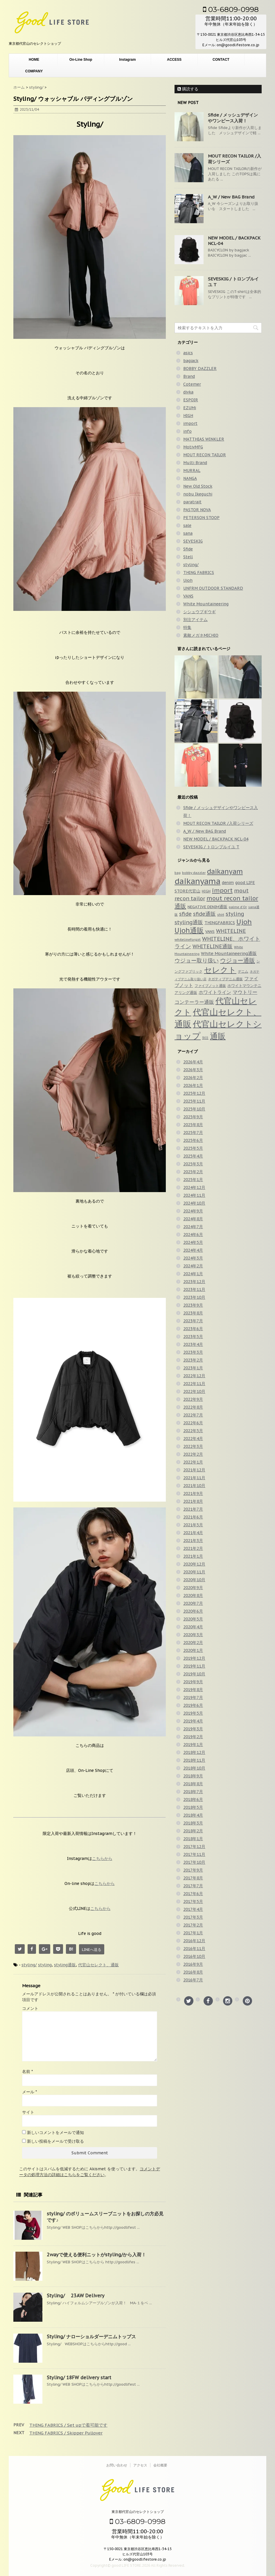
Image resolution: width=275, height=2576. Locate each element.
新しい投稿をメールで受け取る (55, 2141)
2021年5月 (193, 1524)
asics (188, 352)
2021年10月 (194, 1485)
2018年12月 (194, 1752)
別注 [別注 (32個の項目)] (205, 1038)
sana (188, 533)
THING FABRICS (198, 572)
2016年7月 (193, 1980)
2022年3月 (193, 1446)
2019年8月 (193, 1689)
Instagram (127, 60)
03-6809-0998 (231, 9)
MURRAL (191, 470)
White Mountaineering (206, 604)
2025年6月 (193, 1140)
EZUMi (189, 407)
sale (187, 525)
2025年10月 (194, 1109)
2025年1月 (193, 1179)
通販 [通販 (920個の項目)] (218, 1036)
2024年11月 (194, 1195)
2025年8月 (193, 1124)
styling (45, 1964)
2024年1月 (193, 1273)
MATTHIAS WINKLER (203, 439)
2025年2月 (193, 1171)
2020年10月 (194, 1579)
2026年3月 (193, 1069)
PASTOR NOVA (197, 509)
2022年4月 (193, 1438)
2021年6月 (193, 1517)
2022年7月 (193, 1415)
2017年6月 (193, 1893)
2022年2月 (193, 1454)
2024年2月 (193, 1266)
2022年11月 (194, 1383)
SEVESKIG (193, 541)
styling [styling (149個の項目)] (235, 913)
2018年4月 (193, 1815)
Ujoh (188, 580)
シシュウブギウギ (199, 611)
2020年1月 (193, 1650)
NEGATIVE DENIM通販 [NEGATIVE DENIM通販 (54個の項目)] (207, 906)
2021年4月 (193, 1532)
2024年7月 (193, 1226)
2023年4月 (193, 1344)
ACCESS (174, 60)
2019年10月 (194, 1674)
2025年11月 (194, 1101)
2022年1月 (193, 1462)
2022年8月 (193, 1407)
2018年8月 (193, 1783)
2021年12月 (194, 1470)
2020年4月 (193, 1626)
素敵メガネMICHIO (200, 635)
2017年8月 (193, 1878)
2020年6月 (193, 1611)
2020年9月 (193, 1587)
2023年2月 (193, 1360)
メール (29, 2091)
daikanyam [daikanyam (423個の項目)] (225, 871)
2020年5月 (193, 1619)
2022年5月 (193, 1430)
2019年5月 (193, 1713)
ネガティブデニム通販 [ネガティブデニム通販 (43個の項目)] (225, 978)
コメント (30, 2008)
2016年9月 (193, 1964)
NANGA (190, 478)
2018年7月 (193, 1791)
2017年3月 (193, 1917)
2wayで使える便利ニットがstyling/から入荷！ (96, 2254)
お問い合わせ (116, 2465)
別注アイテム (195, 619)
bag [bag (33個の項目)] (178, 873)
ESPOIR (190, 400)
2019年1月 (193, 1744)
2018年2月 (193, 1830)
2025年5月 (193, 1148)
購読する (187, 89)
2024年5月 (193, 1242)
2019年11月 (194, 1666)
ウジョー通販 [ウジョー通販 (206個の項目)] (237, 960)
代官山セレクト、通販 (98, 1964)
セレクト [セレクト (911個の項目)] (220, 970)
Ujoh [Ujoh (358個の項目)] (244, 921)
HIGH (188, 415)
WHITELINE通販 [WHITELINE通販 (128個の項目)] (213, 946)
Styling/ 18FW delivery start (79, 2377)
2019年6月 (193, 1705)
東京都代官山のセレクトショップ (138, 2511)
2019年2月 (193, 1736)
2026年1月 (193, 1085)
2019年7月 (193, 1697)
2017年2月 (193, 1925)
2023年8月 (193, 1313)
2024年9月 (193, 1211)
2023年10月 (194, 1297)
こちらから (102, 1858)
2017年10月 (194, 1862)
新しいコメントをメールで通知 (55, 2132)
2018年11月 (194, 1760)
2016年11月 (194, 1948)
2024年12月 (194, 1187)
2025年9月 (193, 1116)
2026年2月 (193, 1077)
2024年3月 (193, 1258)
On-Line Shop (80, 60)
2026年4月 (193, 1062)
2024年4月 (193, 1250)
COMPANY (34, 71)
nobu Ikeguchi (197, 494)
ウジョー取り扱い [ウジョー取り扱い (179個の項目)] (197, 960)
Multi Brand (195, 462)
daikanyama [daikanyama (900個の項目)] (197, 881)
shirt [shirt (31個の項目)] (220, 915)
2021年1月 (193, 1556)
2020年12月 (194, 1564)
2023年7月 (193, 1320)
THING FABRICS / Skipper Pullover (66, 2433)
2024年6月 (193, 1234)
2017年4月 (193, 1909)
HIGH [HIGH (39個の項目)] (206, 891)
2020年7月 (193, 1603)
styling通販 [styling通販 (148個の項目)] (189, 922)
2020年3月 (193, 1634)
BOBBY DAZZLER (200, 368)
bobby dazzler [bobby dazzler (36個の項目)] (194, 872)
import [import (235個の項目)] (222, 890)
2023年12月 (194, 1281)
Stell (188, 556)
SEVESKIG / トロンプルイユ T (211, 846)
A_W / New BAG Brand (231, 197)
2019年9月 (193, 1681)
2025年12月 (194, 1093)
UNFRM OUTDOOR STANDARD (213, 588)
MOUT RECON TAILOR (204, 454)
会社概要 (160, 2465)
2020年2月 (193, 1642)
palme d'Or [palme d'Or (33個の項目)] (238, 907)
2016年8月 (193, 1972)
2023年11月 (194, 1289)
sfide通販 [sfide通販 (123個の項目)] (204, 913)
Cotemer (192, 384)
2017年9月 (193, 1870)
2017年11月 (194, 1854)
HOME (34, 60)
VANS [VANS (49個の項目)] (210, 931)
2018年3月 (193, 1823)
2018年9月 (193, 1776)
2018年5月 (193, 1807)
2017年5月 (193, 1901)
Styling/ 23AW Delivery (76, 2295)
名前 (27, 2071)
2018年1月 (193, 1838)
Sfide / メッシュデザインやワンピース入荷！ (233, 118)
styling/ (29, 1964)
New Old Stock (197, 486)
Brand (189, 376)
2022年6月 (193, 1422)
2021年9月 (193, 1493)
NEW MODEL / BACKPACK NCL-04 (215, 839)
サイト (28, 2112)
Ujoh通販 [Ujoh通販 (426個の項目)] (189, 930)
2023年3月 (193, 1352)
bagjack (190, 360)
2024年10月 (194, 1203)
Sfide (188, 549)
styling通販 (65, 1964)
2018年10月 (194, 1768)
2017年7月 (193, 1885)
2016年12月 (194, 1940)
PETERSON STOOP (201, 517)
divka (188, 392)
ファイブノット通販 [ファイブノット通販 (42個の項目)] (210, 985)
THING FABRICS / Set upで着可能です (68, 2425)
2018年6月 (193, 1799)
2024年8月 (193, 1218)
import (190, 423)
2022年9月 (193, 1399)
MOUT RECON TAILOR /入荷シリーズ (218, 823)
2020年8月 (193, 1595)
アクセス (140, 2465)
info (187, 431)
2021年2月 (193, 1548)
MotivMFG (193, 447)
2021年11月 (194, 1477)
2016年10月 (194, 1956)
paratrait (192, 502)
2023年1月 (193, 1368)
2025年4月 (193, 1156)
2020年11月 (194, 1572)
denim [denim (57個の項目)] (228, 882)
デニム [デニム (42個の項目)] (243, 971)
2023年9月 (193, 1305)
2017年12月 (194, 1846)
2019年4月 (193, 1721)
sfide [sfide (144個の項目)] (185, 913)
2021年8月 (193, 1501)
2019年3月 (193, 1728)
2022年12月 (194, 1375)
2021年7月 (193, 1509)
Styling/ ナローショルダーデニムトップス (91, 2336)
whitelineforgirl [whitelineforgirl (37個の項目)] (188, 939)
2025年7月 (193, 1132)
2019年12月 (194, 1658)
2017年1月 (193, 1932)
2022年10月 (194, 1391)
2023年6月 (193, 1328)
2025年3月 (193, 1164)
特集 (187, 627)
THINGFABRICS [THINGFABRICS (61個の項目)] (219, 922)
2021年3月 (193, 1540)
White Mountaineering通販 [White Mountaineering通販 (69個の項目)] (229, 953)
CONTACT (221, 60)
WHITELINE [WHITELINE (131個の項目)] (231, 931)
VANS (188, 596)
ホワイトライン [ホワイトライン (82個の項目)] (215, 992)
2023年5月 (193, 1336)
